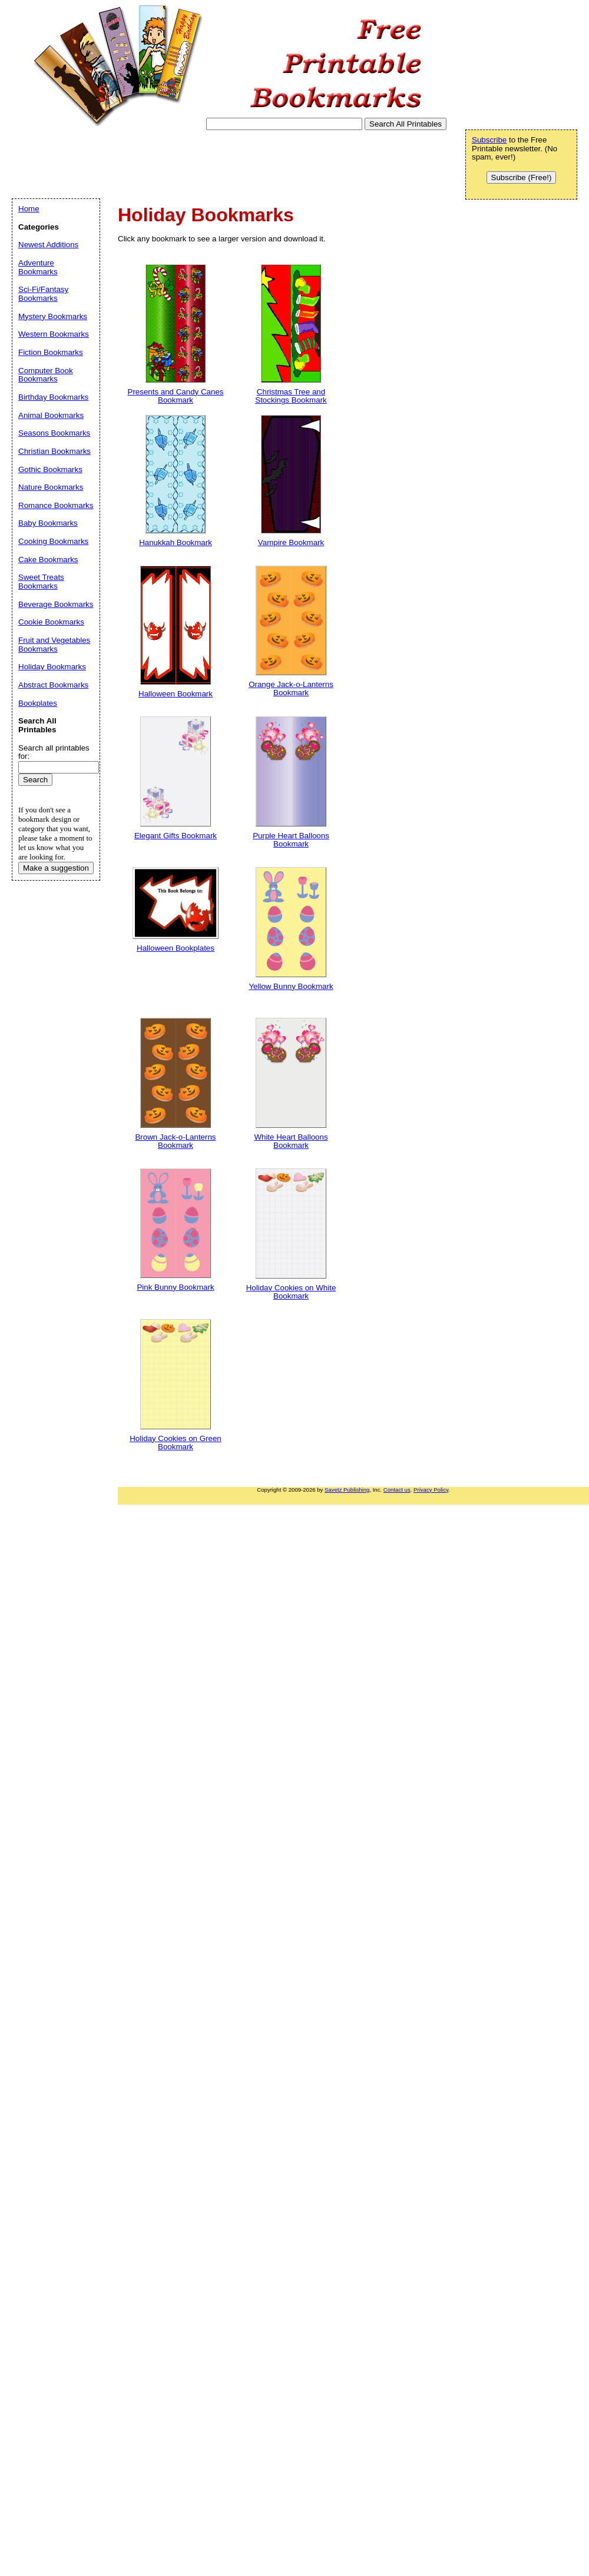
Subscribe (489, 139)
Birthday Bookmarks (53, 397)
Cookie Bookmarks (51, 622)
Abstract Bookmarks (53, 684)
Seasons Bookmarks (54, 433)
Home (28, 208)
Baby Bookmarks (48, 523)
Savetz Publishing (347, 1489)
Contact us (397, 1489)
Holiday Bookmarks (52, 666)
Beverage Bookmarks (55, 604)
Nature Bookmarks (50, 487)
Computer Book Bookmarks (45, 375)
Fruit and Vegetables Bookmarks (54, 644)
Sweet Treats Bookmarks (41, 581)
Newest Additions (48, 244)
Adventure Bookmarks (38, 267)
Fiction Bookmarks (50, 352)
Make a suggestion (56, 868)
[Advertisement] (226, 164)
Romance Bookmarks (55, 505)
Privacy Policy (430, 1489)
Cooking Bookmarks (53, 541)
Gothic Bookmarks (50, 469)
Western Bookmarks (53, 334)
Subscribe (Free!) (521, 177)
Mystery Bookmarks (52, 316)
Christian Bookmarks (54, 451)
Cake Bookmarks (48, 559)
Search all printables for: (54, 752)
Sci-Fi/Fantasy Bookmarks (43, 294)
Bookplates (37, 703)
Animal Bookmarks (51, 415)
